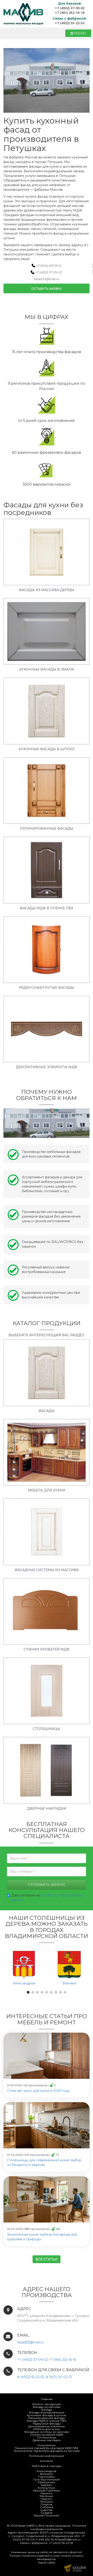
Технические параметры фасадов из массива (47, 2450)
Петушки (46, 2501)
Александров (46, 2471)
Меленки (46, 2496)
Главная (46, 2399)
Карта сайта (46, 2562)
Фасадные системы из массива (46, 2432)
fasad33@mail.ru (46, 279)
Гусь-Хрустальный (46, 2479)
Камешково (46, 2482)
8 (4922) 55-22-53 (30, 2377)
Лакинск (46, 2493)
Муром (46, 2498)
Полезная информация (46, 2456)
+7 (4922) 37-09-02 (69, 8)
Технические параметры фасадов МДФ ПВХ (46, 2448)
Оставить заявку (46, 288)
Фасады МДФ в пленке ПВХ (46, 2420)
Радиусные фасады (46, 2423)
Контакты (46, 2461)
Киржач (46, 2485)
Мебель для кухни (46, 2429)
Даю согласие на (45, 1897)
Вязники (46, 2474)
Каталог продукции (46, 2404)
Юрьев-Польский (46, 2515)
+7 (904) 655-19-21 (46, 265)
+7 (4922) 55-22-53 (69, 23)
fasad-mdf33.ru (28, 2525)
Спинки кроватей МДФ (46, 2434)
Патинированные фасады (46, 2418)
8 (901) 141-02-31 (59, 2377)
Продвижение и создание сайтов (75, 2568)
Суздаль (46, 2512)
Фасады (46, 2409)
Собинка (46, 2507)
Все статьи (46, 2259)
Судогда (46, 2510)
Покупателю (46, 2445)
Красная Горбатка (46, 2490)
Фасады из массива (46, 2407)
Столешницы (46, 2437)
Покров (46, 2504)
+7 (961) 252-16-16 (69, 12)
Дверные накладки (46, 2440)
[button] (28, 1992)
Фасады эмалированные (46, 2412)
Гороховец (46, 2476)
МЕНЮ (78, 33)
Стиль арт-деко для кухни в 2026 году (38, 2091)
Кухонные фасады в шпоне (46, 2415)
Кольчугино (46, 2487)
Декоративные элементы (46, 2426)
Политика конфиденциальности (58, 2527)
